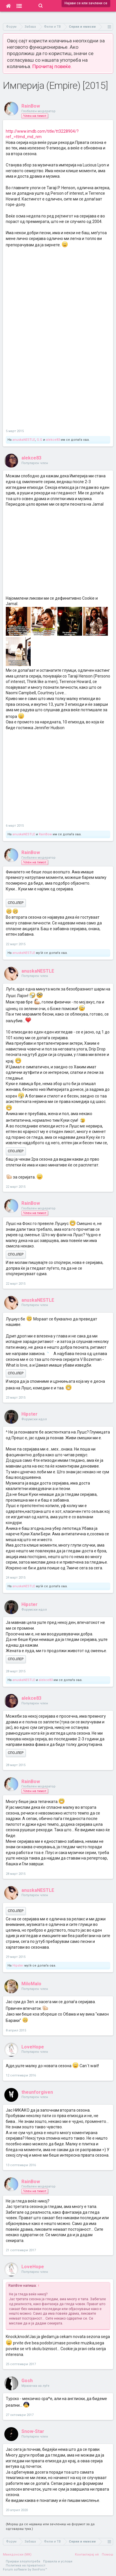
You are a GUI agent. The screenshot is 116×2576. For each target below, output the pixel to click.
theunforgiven (37, 2092)
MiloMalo (31, 1983)
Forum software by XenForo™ (25, 2569)
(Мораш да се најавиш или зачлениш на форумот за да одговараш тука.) (50, 2526)
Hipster (29, 1414)
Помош (107, 2554)
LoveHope (32, 2047)
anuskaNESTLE (23, 440)
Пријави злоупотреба (23, 2561)
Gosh (27, 2380)
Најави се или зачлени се (86, 3)
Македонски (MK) (17, 2554)
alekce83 (53, 440)
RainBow (30, 106)
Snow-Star (32, 2431)
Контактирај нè (87, 2554)
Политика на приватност (25, 2565)
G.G (39, 440)
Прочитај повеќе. (52, 66)
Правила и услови (57, 2561)
